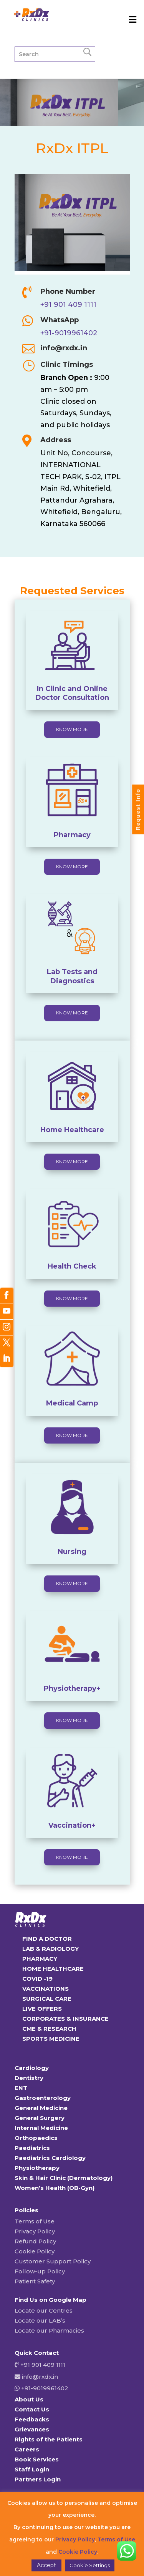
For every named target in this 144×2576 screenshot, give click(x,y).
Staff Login (32, 2469)
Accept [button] (46, 2565)
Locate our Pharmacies (49, 2330)
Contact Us (32, 2409)
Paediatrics (32, 2147)
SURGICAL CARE (46, 1998)
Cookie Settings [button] (90, 2565)
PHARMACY (39, 1958)
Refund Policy (35, 2241)
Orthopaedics (36, 2137)
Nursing (72, 1551)
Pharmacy (72, 835)
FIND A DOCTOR (47, 1938)
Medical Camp (72, 1403)
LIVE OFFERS (42, 2008)
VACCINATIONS (45, 1988)
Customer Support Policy (53, 2261)
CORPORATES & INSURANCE (65, 2018)
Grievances (32, 2429)
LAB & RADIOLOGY (50, 1948)
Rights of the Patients (49, 2439)
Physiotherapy (37, 2167)
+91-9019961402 (68, 333)
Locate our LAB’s (40, 2320)
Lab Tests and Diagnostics (72, 976)
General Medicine (41, 2107)
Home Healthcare (72, 1130)
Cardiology (32, 2067)
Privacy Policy (35, 2231)
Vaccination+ (72, 1825)
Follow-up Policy (40, 2271)
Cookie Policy (35, 2251)
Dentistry (29, 2077)
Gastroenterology (43, 2097)
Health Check (72, 1266)
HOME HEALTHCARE (53, 1968)
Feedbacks (32, 2419)
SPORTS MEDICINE (50, 2038)
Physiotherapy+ (72, 1688)
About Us (29, 2399)
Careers (27, 2449)
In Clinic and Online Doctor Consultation (72, 693)
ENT (21, 2087)
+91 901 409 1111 (68, 304)
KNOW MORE (72, 729)
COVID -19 (37, 1978)
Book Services (37, 2459)
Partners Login (38, 2479)
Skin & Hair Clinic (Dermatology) (64, 2177)
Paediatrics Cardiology (50, 2157)
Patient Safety (35, 2281)
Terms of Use (35, 2221)
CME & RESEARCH (49, 2028)
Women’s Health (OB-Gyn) (54, 2187)
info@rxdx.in (63, 348)
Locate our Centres (44, 2310)
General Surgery (40, 2117)
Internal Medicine (41, 2127)
